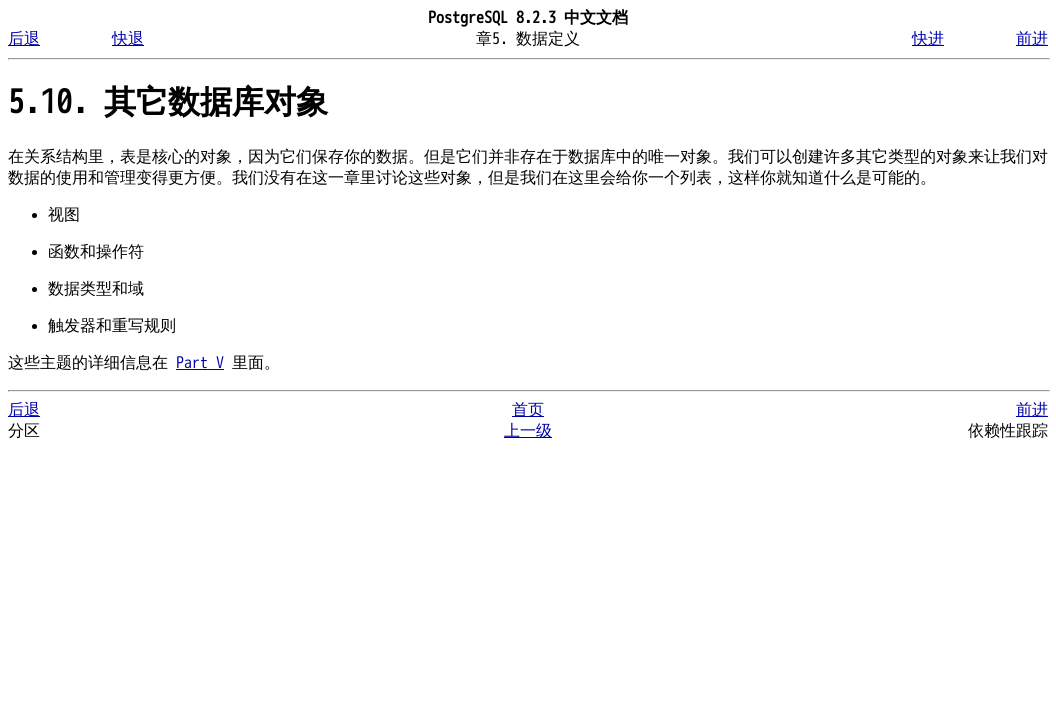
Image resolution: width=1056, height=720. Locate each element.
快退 (128, 39)
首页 (528, 410)
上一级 (528, 431)
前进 (1032, 39)
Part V (200, 363)
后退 (24, 39)
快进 (928, 39)
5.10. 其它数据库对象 (168, 102)
